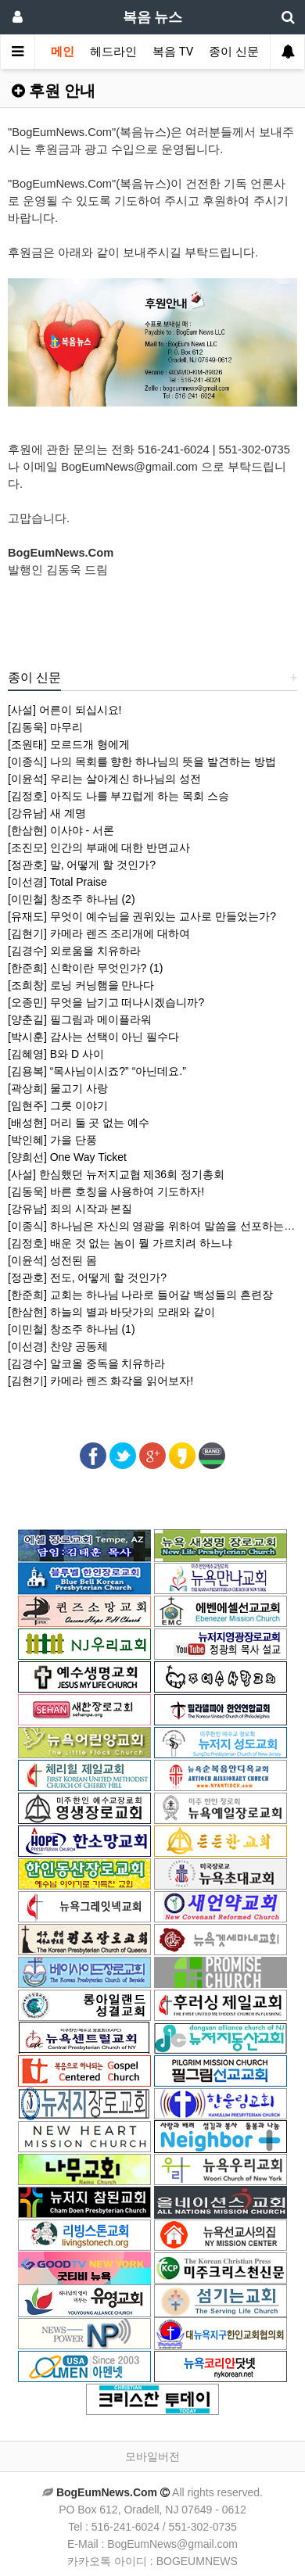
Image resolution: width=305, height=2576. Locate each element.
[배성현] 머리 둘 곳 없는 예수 (78, 1122)
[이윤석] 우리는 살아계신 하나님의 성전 (104, 778)
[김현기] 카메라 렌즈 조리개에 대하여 (99, 933)
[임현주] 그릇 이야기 (58, 1105)
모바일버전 (152, 2456)
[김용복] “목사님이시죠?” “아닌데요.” (97, 1071)
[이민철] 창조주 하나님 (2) (71, 899)
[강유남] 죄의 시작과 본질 (70, 1208)
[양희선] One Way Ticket (67, 1157)
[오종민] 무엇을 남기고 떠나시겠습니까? (106, 1002)
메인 (62, 52)
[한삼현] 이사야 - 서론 (61, 830)
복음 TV (172, 52)
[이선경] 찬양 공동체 (58, 1346)
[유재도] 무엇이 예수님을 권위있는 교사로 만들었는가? (142, 916)
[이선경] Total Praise (57, 882)
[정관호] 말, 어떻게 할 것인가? (82, 864)
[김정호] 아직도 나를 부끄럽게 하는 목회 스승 (118, 796)
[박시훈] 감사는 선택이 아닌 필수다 (93, 1036)
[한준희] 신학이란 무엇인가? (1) (85, 968)
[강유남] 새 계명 (47, 813)
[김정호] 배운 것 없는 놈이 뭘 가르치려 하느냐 (120, 1243)
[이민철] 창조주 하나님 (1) (71, 1329)
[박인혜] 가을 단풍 (52, 1140)
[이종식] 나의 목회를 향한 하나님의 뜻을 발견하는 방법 (142, 761)
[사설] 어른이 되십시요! (64, 710)
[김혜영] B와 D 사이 (56, 1054)
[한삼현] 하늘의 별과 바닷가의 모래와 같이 (111, 1312)
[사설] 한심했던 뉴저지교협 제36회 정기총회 (116, 1174)
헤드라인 (113, 52)
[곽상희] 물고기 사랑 (58, 1088)
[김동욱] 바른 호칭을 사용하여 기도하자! (106, 1191)
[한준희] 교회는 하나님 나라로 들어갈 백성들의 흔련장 (140, 1294)
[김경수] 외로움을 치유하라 (74, 950)
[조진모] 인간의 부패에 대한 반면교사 (99, 847)
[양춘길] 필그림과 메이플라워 (80, 1019)
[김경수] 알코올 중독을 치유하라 (86, 1363)
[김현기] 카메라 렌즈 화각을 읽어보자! (100, 1380)
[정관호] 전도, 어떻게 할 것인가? (87, 1277)
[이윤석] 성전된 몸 (52, 1260)
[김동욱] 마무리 (45, 727)
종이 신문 (234, 52)
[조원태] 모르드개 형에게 (69, 744)
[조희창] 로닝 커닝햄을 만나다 (81, 985)
